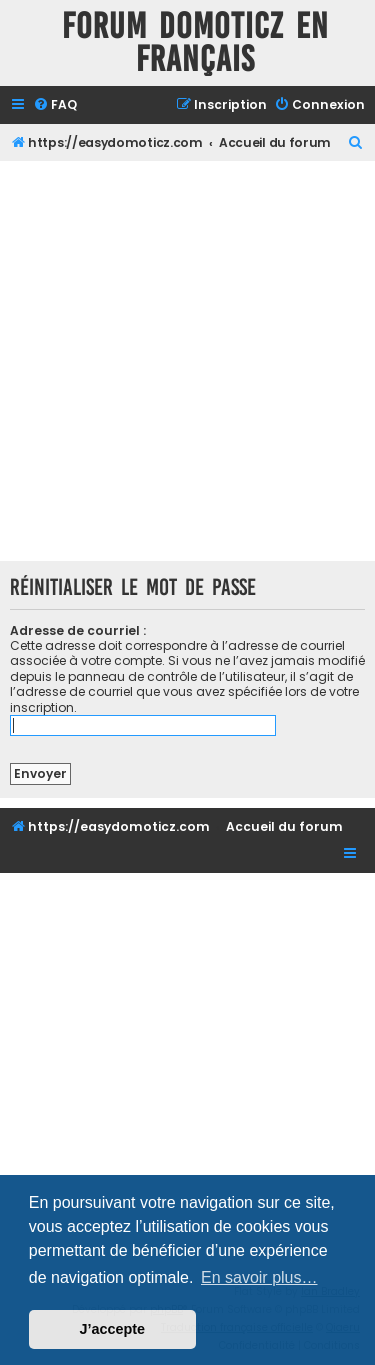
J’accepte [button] (113, 1329)
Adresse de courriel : (78, 630)
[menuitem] (55, 105)
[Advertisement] (187, 358)
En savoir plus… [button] (259, 1277)
